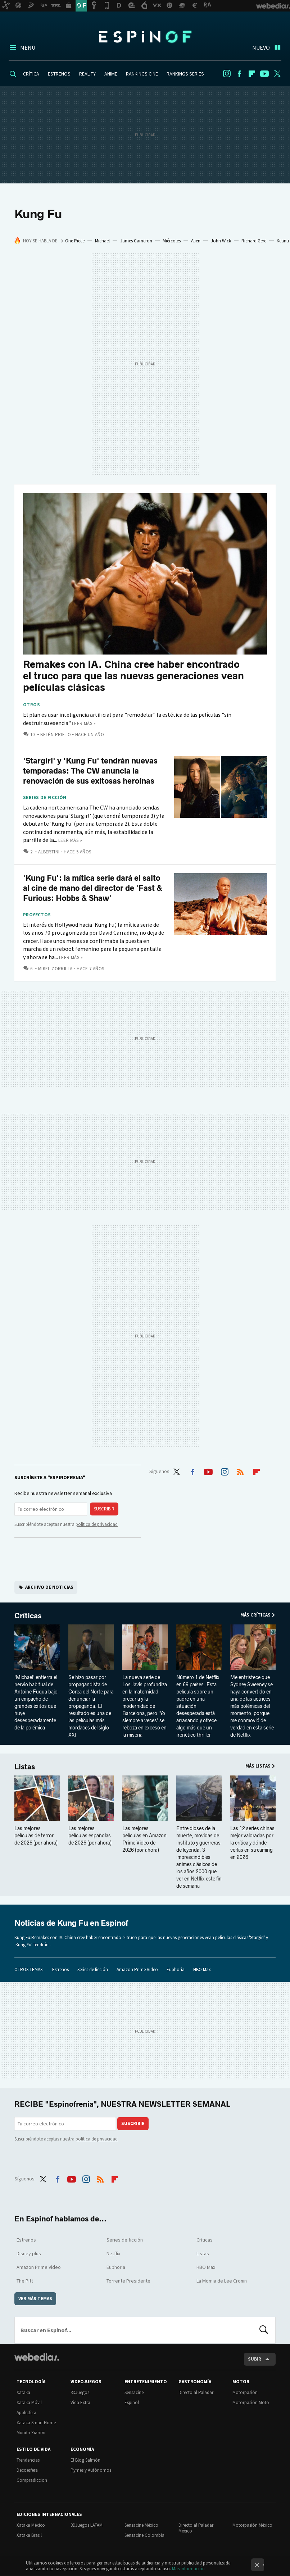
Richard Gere (253, 241)
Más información (188, 2569)
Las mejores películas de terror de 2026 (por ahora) (36, 1835)
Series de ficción (45, 798)
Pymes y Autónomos (91, 2470)
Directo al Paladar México (195, 2528)
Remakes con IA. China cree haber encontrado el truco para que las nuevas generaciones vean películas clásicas (133, 675)
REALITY (87, 73)
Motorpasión (245, 2392)
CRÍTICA (31, 73)
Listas (24, 1767)
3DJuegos (80, 2392)
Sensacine (134, 2392)
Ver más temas (35, 2298)
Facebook (239, 73)
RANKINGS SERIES (185, 73)
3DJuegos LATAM (87, 2525)
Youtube (264, 73)
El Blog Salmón (85, 2460)
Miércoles (172, 241)
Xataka (23, 2392)
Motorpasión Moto (250, 2402)
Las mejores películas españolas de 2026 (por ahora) (90, 1835)
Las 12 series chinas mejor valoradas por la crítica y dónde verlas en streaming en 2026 (252, 1842)
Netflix (113, 2253)
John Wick (221, 241)
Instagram (226, 73)
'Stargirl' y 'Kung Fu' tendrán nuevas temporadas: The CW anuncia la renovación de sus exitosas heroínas (90, 771)
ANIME (110, 73)
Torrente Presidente (128, 2281)
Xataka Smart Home (36, 2423)
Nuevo (261, 47)
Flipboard (252, 73)
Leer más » (84, 723)
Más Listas (258, 1766)
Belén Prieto (55, 734)
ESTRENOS (59, 73)
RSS (240, 1470)
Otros (31, 705)
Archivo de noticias (49, 1587)
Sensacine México (141, 2525)
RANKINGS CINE (142, 73)
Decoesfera (27, 2470)
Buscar (263, 2330)
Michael (102, 241)
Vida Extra (80, 2402)
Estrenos (60, 1969)
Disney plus (29, 2253)
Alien (195, 241)
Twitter (277, 73)
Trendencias (28, 2460)
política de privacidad (97, 1524)
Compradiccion (32, 2480)
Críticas (27, 1615)
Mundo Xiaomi (31, 2433)
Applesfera (26, 2412)
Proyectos (37, 915)
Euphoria (176, 1969)
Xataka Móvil (29, 2402)
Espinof (145, 36)
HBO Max (202, 1969)
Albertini (49, 852)
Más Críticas (255, 1615)
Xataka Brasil (29, 2535)
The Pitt (25, 2281)
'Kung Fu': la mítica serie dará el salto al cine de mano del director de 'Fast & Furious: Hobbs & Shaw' (92, 888)
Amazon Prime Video (137, 1969)
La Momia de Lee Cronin (221, 2281)
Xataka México (31, 2525)
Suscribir (104, 1509)
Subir (254, 2359)
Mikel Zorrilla (55, 969)
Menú (27, 47)
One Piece (75, 241)
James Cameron (136, 241)
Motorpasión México (252, 2525)
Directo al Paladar (195, 2392)
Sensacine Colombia (144, 2535)
